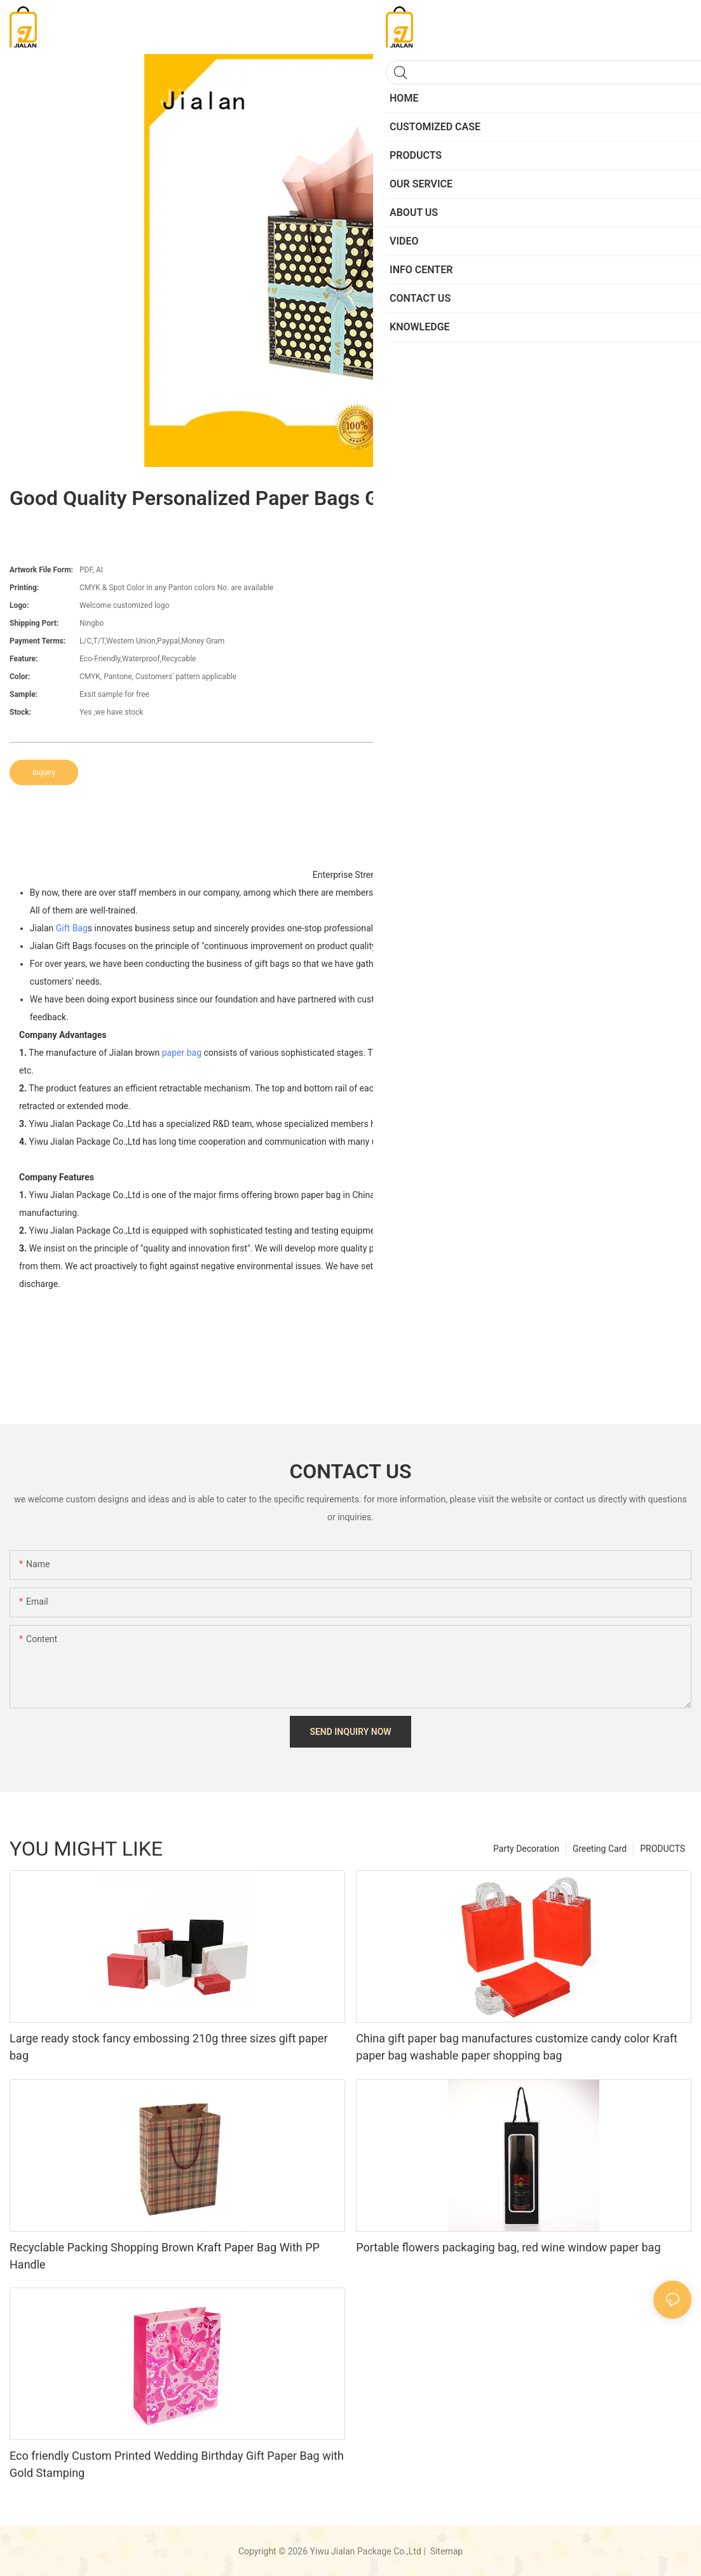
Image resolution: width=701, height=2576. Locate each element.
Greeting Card (600, 1849)
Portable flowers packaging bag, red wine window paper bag (508, 2247)
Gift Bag (72, 928)
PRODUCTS (662, 1849)
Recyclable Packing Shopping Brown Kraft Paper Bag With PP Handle (165, 2256)
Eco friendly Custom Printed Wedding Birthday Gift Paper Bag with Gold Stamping (177, 2464)
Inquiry (43, 772)
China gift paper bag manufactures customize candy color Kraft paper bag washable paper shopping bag (516, 2047)
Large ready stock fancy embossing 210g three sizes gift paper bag (169, 2047)
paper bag (181, 1053)
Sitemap (445, 2551)
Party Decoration (526, 1849)
